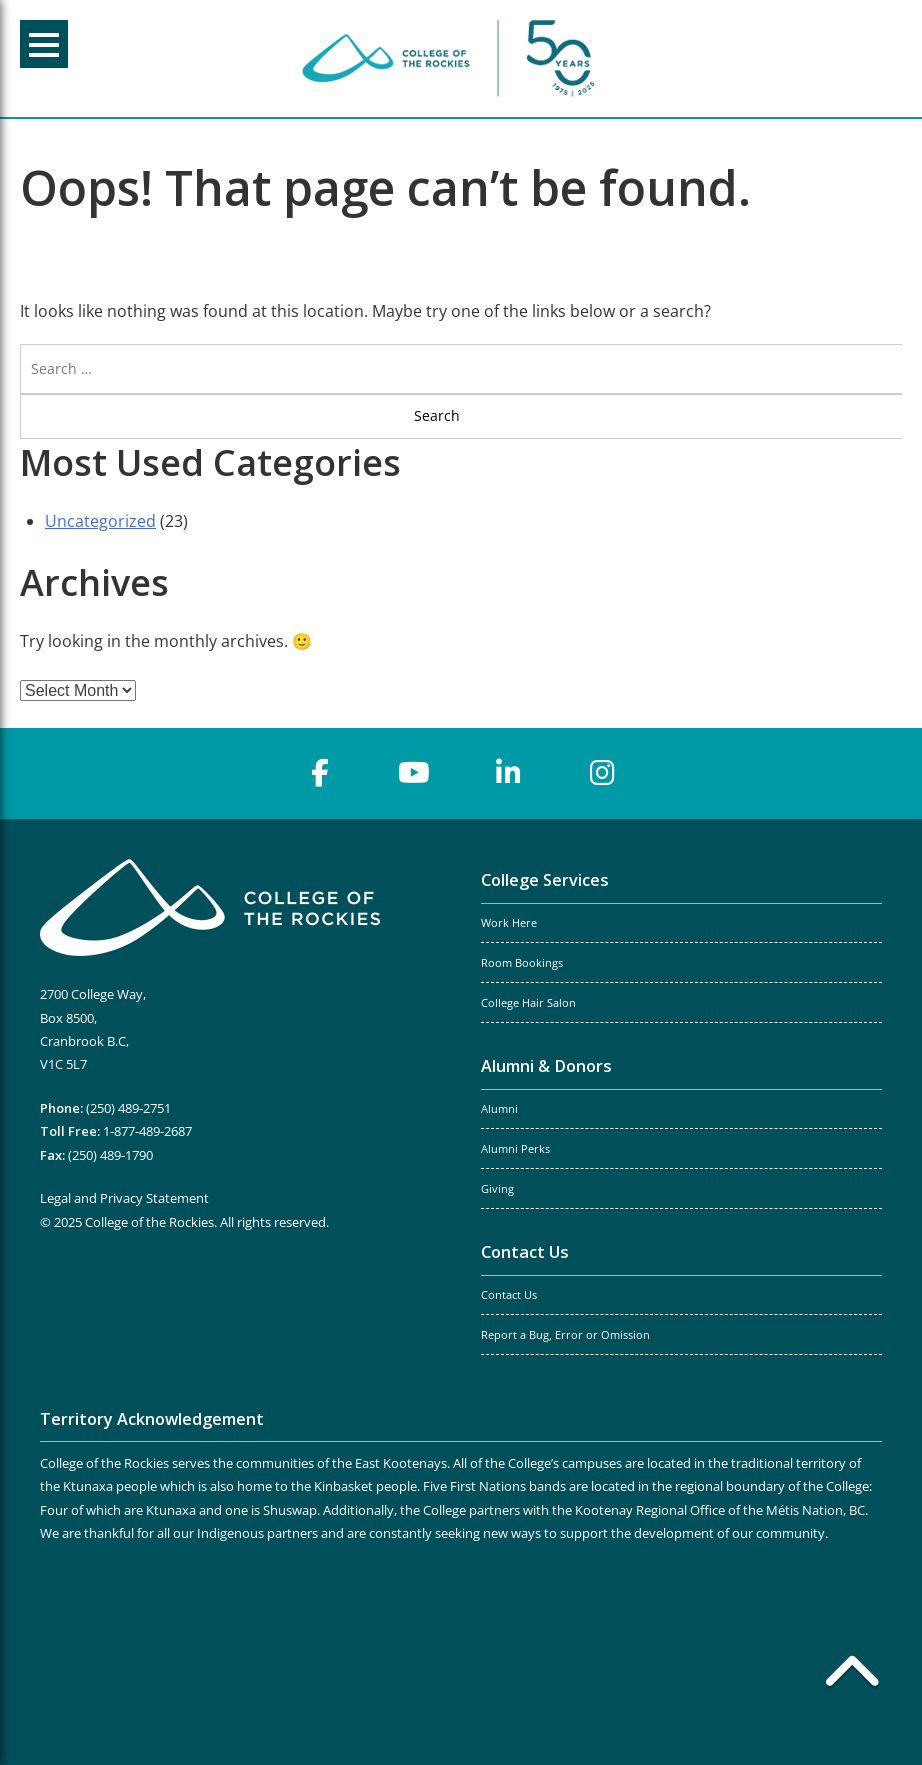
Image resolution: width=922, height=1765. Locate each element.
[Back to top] (852, 1675)
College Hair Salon (528, 1003)
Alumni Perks (515, 1149)
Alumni (499, 1109)
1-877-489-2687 (147, 1131)
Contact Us (525, 1252)
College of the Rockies (452, 58)
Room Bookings (522, 963)
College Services (545, 880)
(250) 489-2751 (128, 1108)
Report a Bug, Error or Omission (565, 1335)
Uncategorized (100, 521)
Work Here (509, 923)
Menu (44, 45)
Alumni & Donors (546, 1066)
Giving (497, 1189)
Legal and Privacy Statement (124, 1198)
